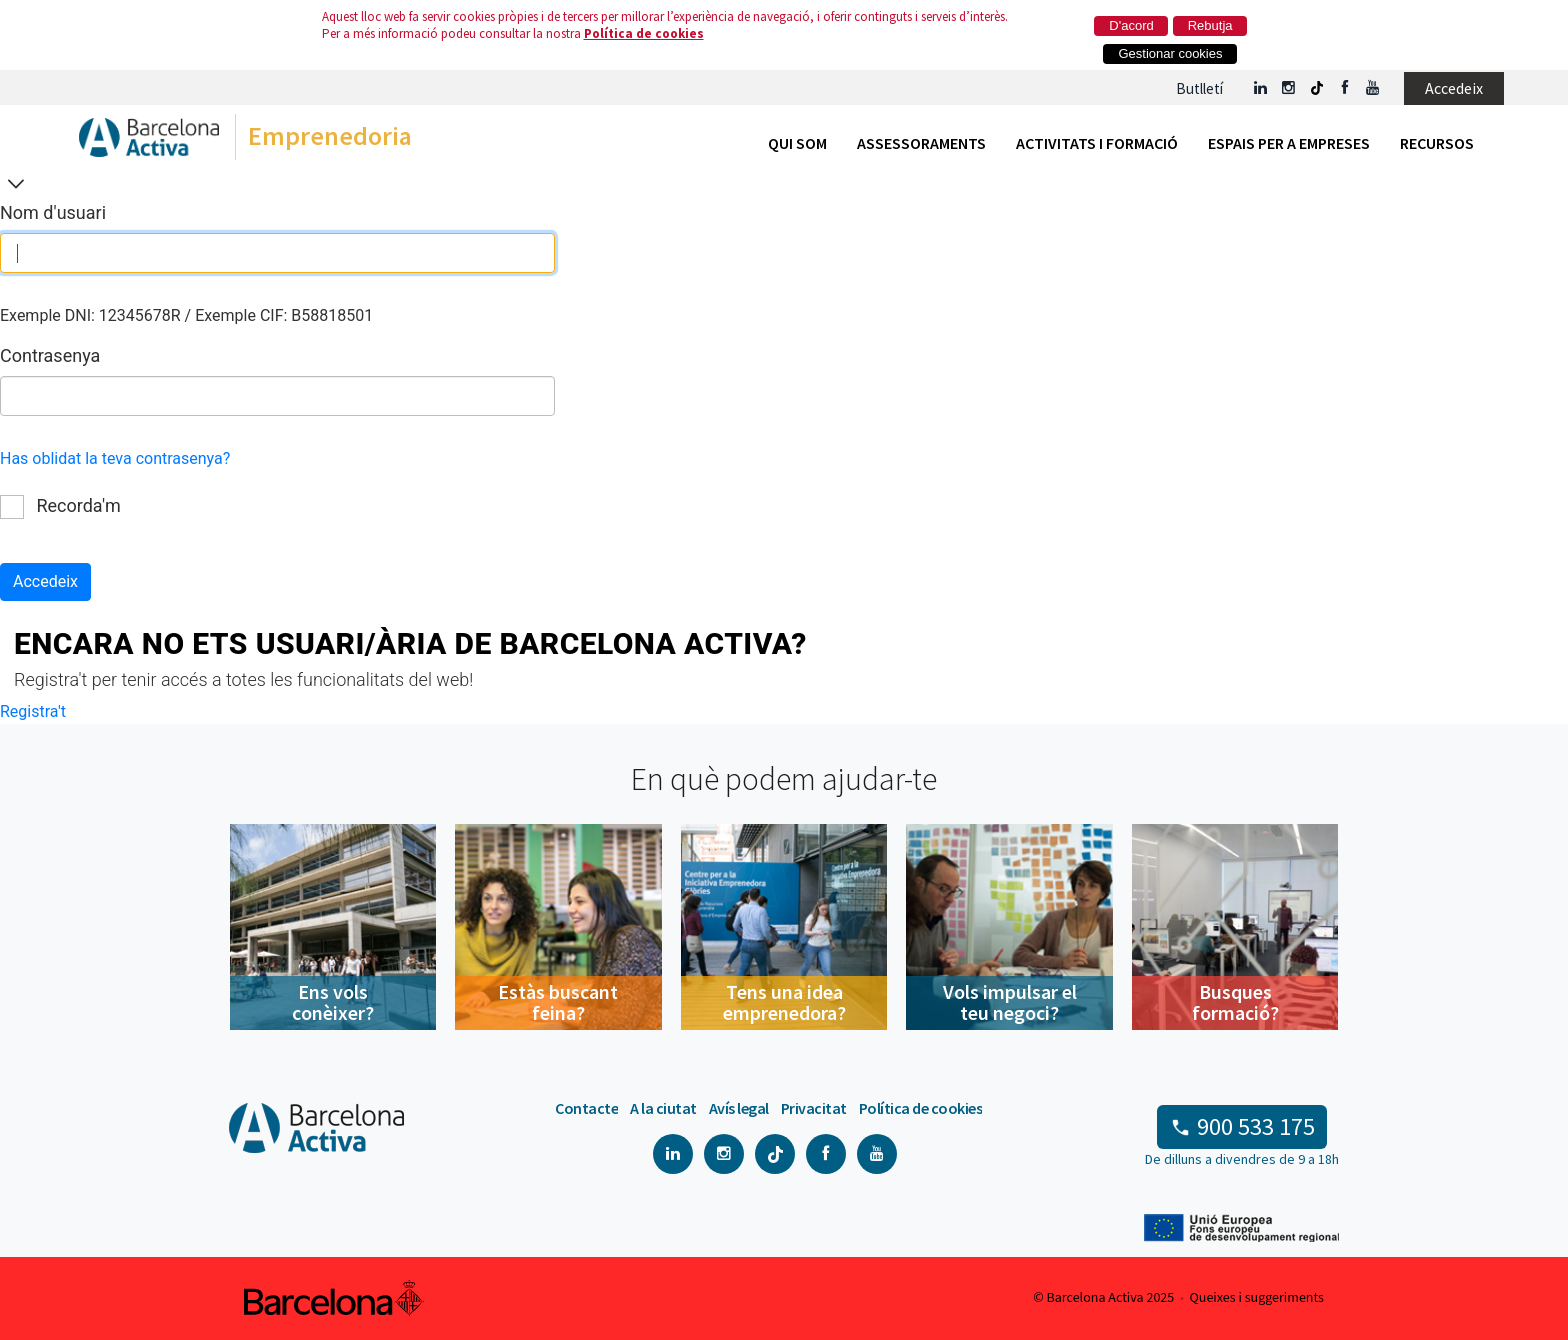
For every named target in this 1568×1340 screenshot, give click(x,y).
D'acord (1131, 25)
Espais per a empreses (1289, 143)
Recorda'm (60, 506)
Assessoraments (921, 143)
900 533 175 (1256, 1126)
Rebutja (1210, 25)
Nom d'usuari (53, 212)
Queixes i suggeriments (1257, 1298)
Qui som (797, 143)
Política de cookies (644, 33)
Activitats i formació (1097, 143)
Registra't (33, 711)
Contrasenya (50, 355)
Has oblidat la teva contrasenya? (115, 458)
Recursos (1437, 143)
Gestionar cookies (1170, 53)
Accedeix (1454, 88)
